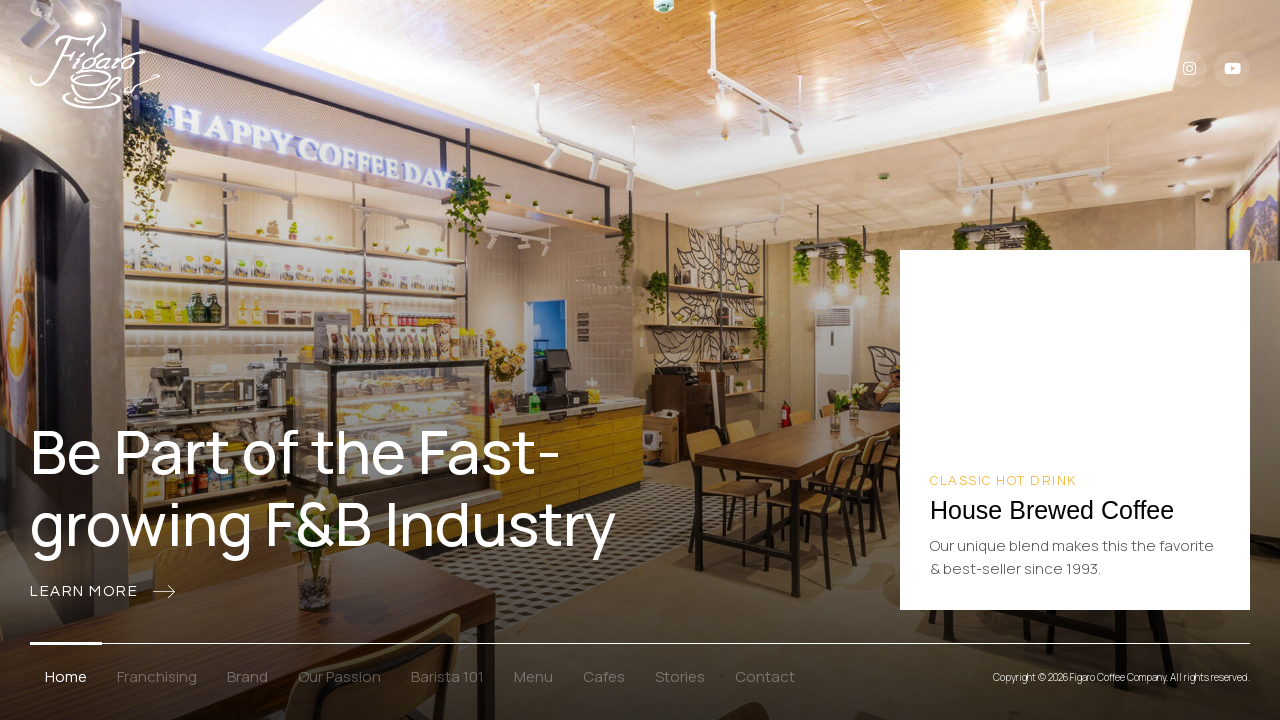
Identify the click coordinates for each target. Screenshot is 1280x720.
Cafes (604, 676)
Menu (533, 676)
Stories (680, 676)
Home (66, 676)
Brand (247, 676)
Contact (765, 676)
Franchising (157, 676)
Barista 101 (447, 676)
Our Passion (339, 676)
